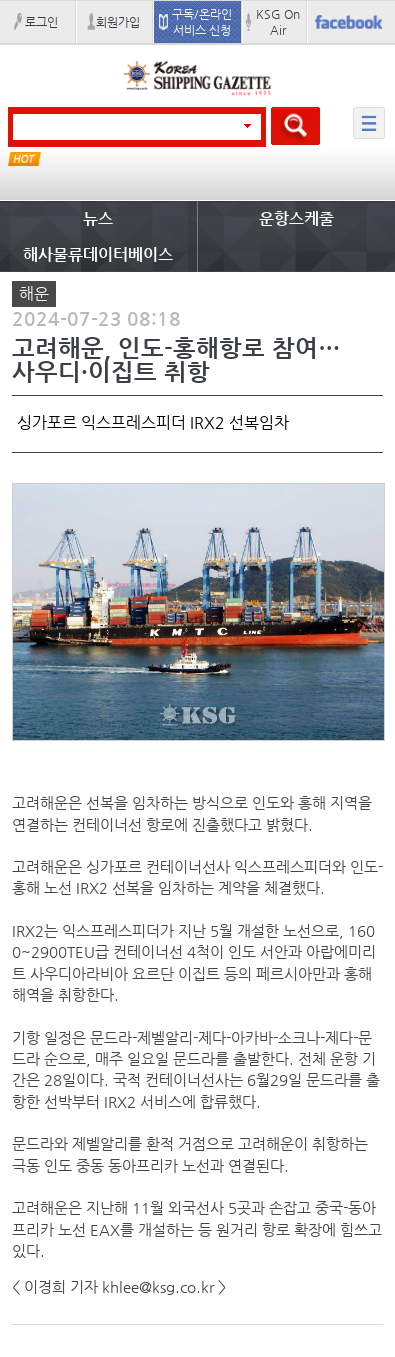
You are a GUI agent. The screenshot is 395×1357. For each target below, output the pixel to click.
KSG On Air (278, 22)
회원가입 (118, 22)
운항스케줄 (296, 218)
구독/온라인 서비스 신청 (202, 22)
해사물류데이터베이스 (98, 254)
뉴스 (98, 218)
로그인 (41, 22)
